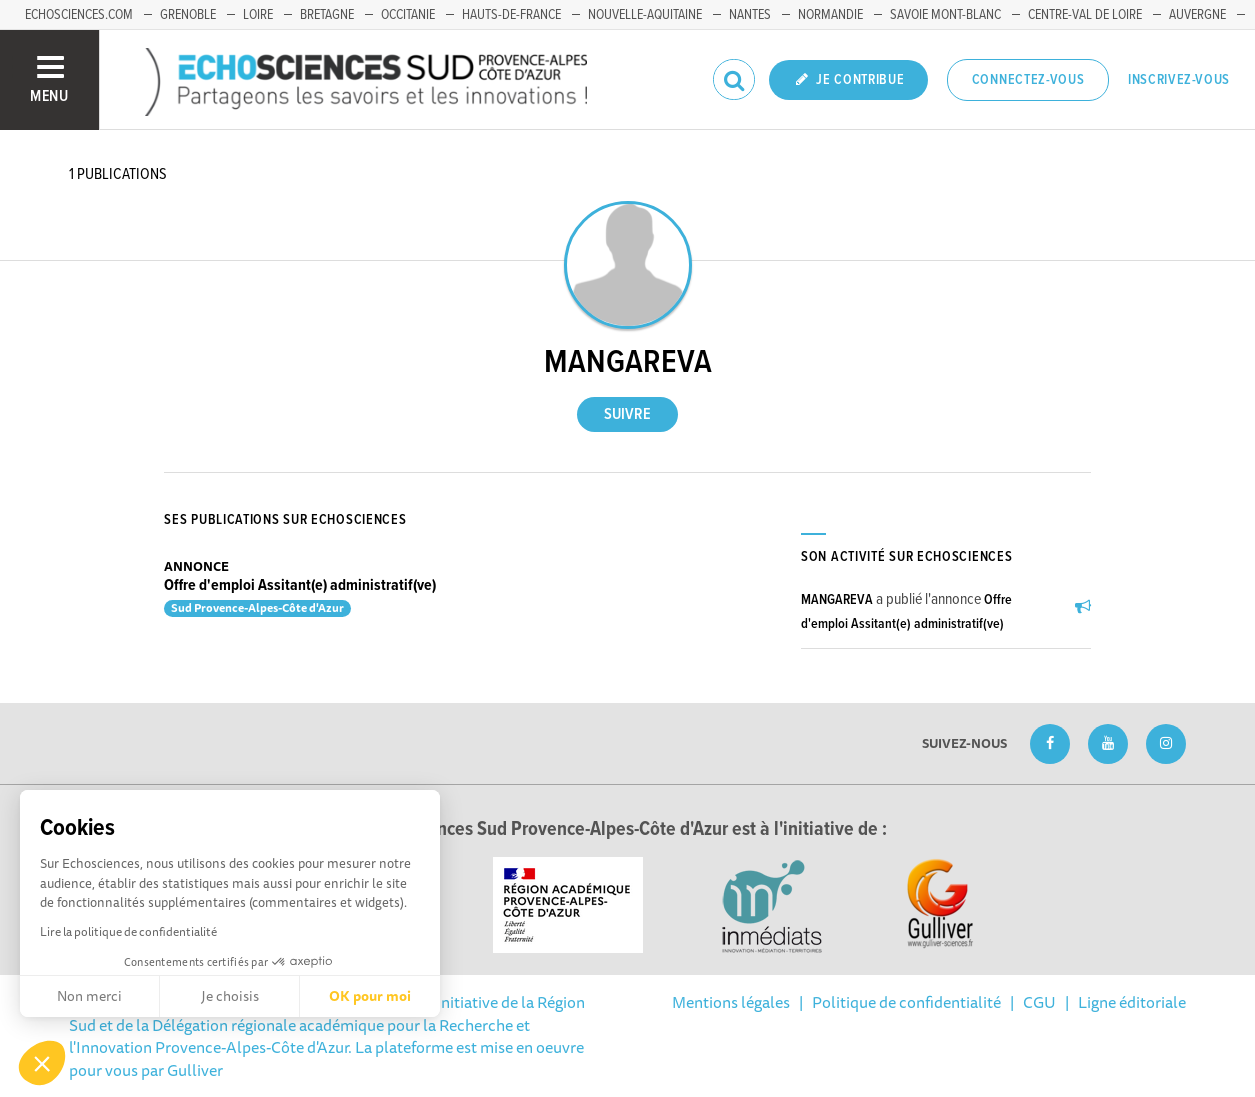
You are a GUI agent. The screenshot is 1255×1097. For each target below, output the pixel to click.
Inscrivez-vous (1179, 80)
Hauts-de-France (511, 15)
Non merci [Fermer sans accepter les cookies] (89, 996)
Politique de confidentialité (906, 1002)
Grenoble (188, 15)
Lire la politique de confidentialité (128, 931)
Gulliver (195, 1070)
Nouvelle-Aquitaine (645, 15)
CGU (1039, 1002)
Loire (258, 15)
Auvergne (1197, 15)
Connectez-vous (1028, 80)
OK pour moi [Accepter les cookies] (370, 996)
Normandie (830, 15)
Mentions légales (731, 1002)
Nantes (750, 15)
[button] (42, 1063)
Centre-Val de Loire (1085, 15)
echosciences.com (79, 15)
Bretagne (327, 15)
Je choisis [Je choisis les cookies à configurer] (230, 996)
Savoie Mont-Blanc (945, 15)
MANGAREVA (837, 600)
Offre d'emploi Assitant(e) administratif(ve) (300, 585)
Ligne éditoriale (1132, 1002)
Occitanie (408, 15)
